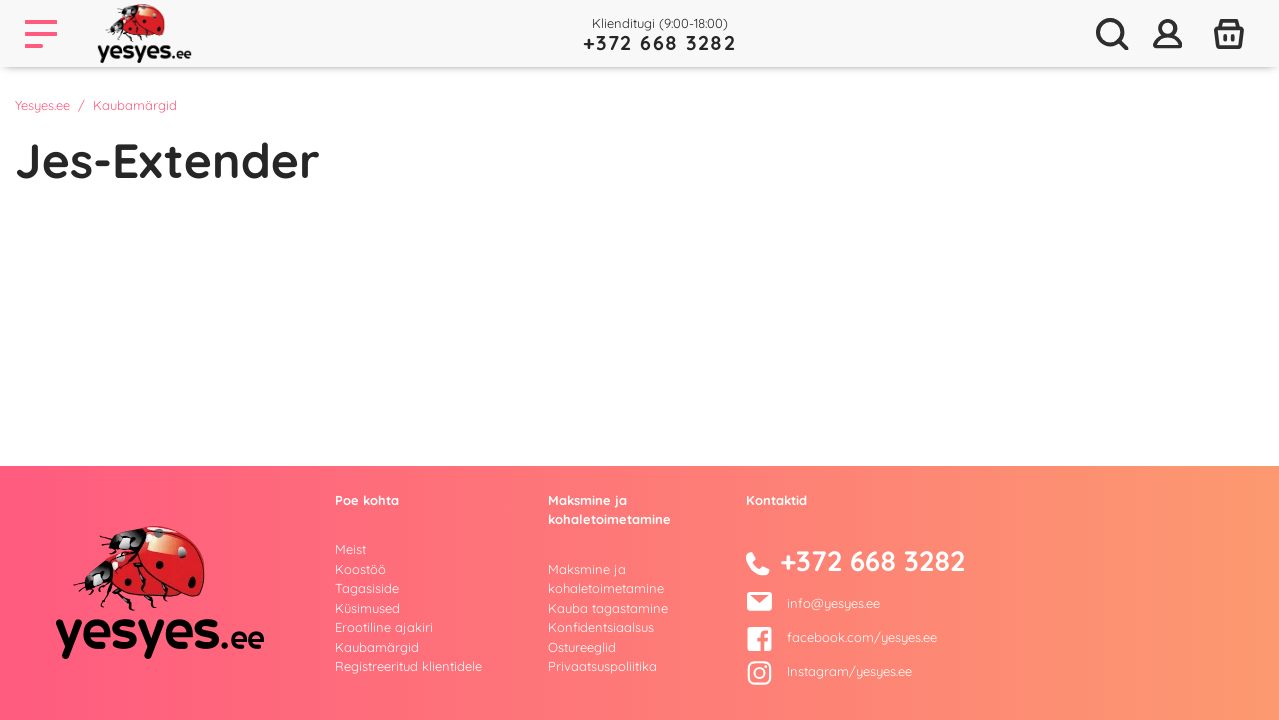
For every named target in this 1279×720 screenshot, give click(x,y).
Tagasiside (367, 588)
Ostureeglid (582, 647)
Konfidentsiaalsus (601, 627)
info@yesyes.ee (833, 603)
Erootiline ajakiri (384, 627)
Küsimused (367, 608)
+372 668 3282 (660, 42)
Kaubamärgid (377, 647)
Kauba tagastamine (608, 608)
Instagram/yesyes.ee (829, 671)
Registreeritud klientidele (408, 666)
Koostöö (360, 569)
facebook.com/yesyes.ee (841, 637)
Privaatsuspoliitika (602, 666)
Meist (350, 549)
